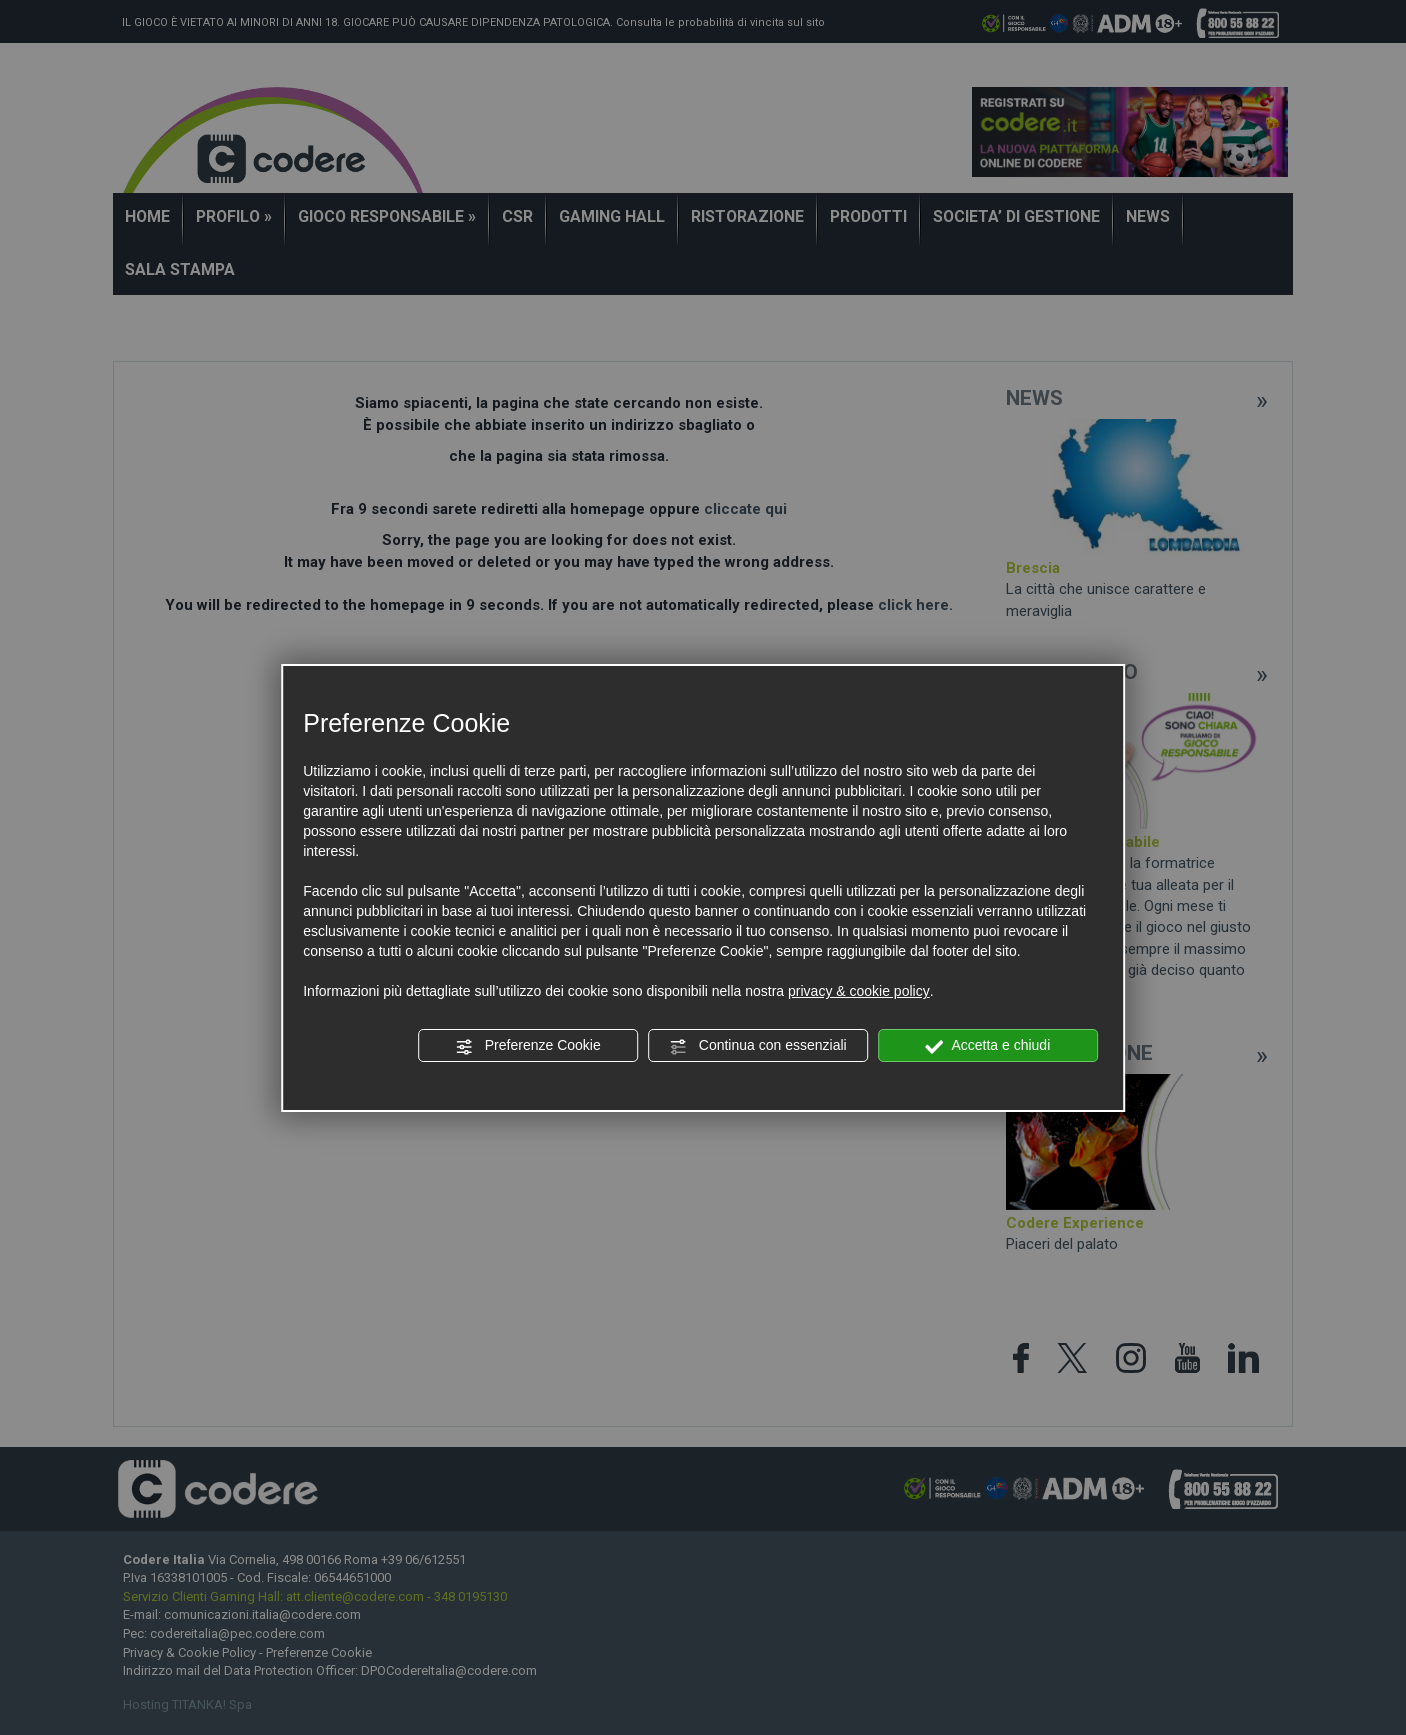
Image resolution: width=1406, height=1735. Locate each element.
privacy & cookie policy (859, 991)
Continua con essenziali (758, 1046)
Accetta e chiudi (987, 1046)
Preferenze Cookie (528, 1046)
